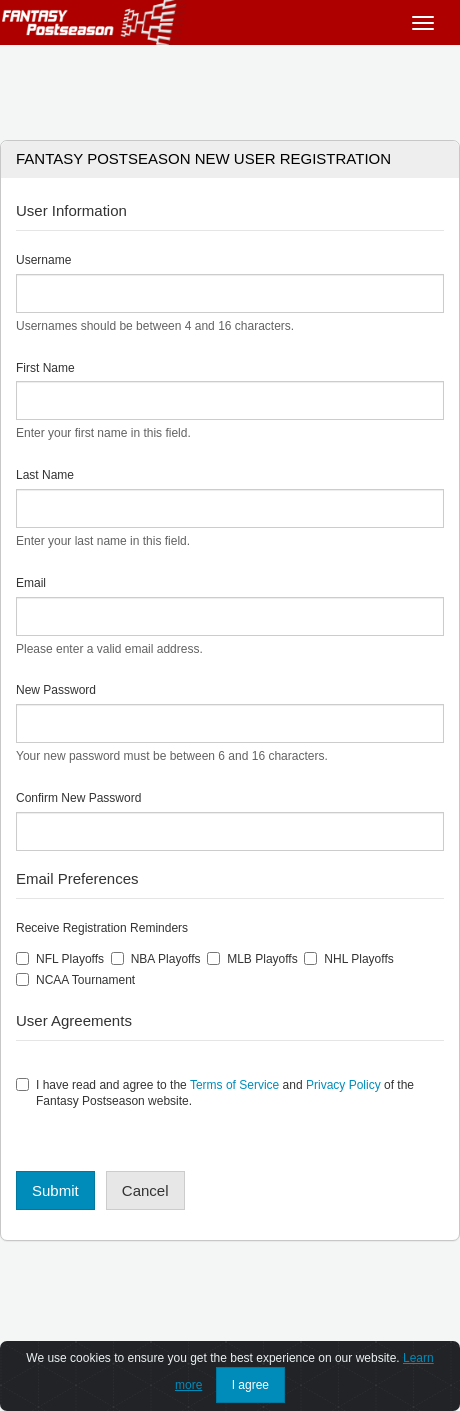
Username (43, 260)
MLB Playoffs (252, 959)
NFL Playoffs (60, 959)
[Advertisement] (230, 85)
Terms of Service (234, 1085)
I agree (250, 1385)
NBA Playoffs (156, 959)
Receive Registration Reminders (102, 928)
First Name (45, 368)
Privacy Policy (343, 1085)
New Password (56, 690)
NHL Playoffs (348, 959)
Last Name (45, 475)
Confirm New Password (78, 798)
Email (31, 583)
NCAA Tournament (75, 980)
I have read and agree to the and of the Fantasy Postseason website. (215, 1093)
